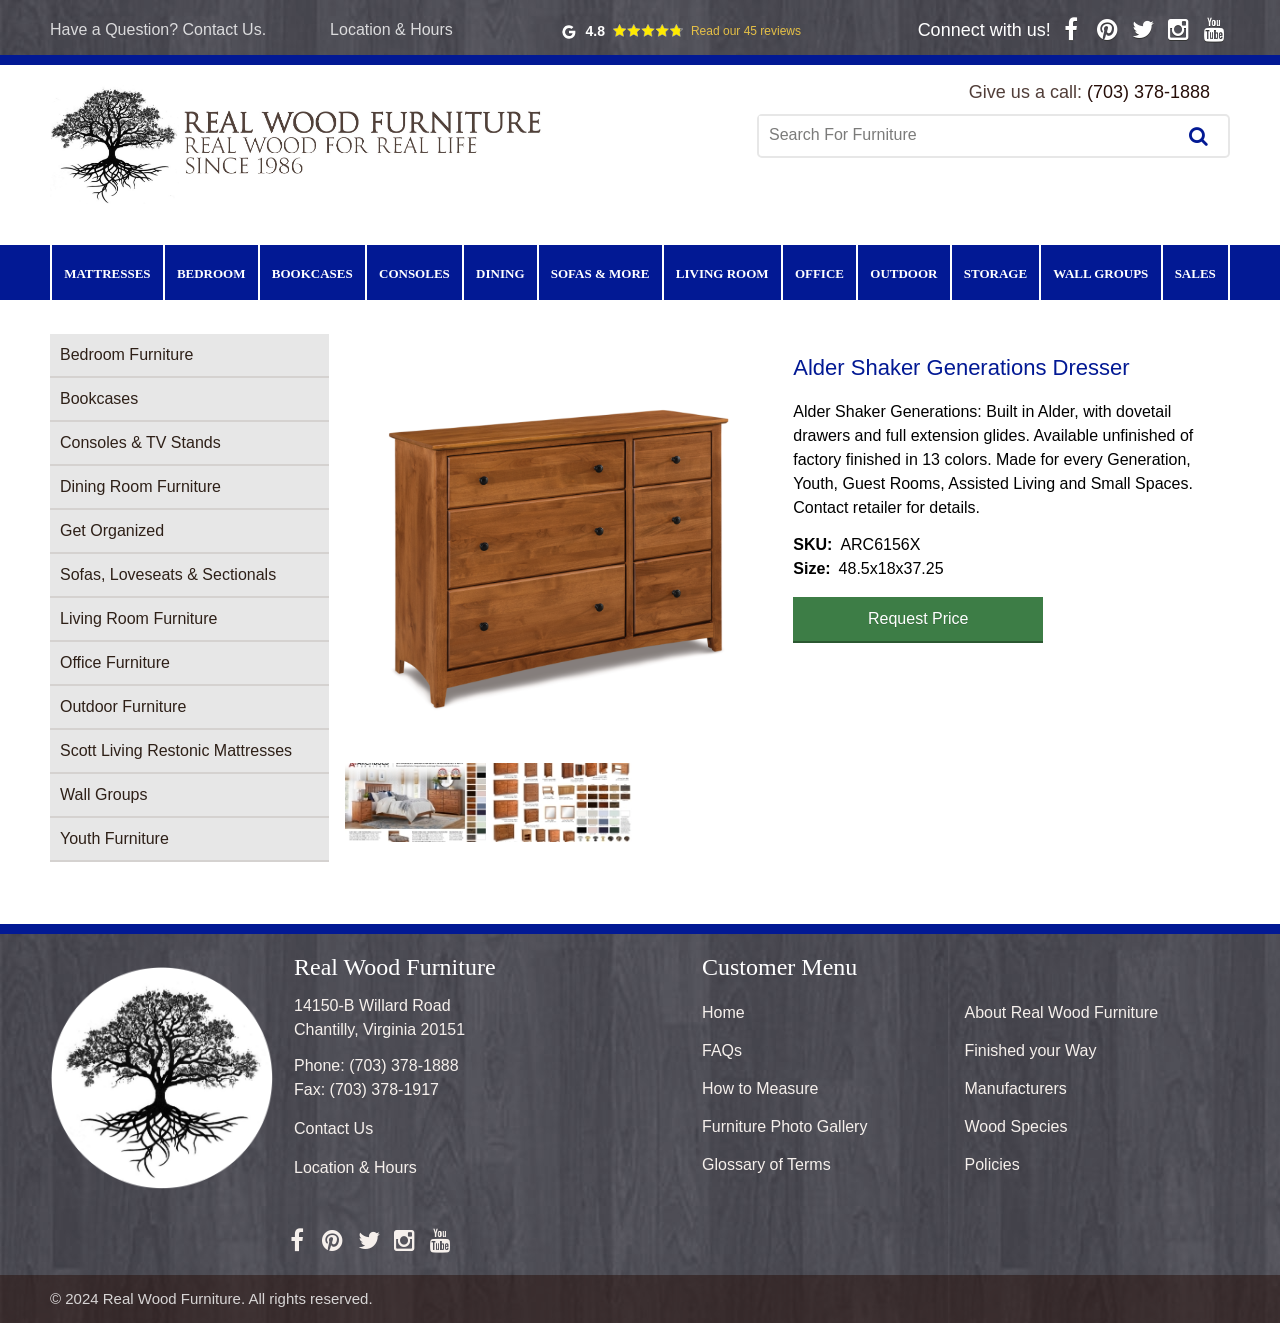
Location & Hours (391, 29)
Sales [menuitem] (1195, 273)
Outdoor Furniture (123, 706)
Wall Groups (103, 794)
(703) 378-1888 (1148, 92)
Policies (992, 1164)
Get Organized (112, 530)
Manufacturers (1016, 1088)
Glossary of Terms (766, 1164)
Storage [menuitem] (995, 273)
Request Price (918, 618)
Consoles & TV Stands (140, 442)
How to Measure (760, 1088)
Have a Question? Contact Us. (158, 29)
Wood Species (1016, 1126)
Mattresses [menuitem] (107, 273)
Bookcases (99, 398)
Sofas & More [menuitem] (600, 273)
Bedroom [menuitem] (211, 273)
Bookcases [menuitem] (312, 273)
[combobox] (969, 135)
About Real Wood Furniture (1062, 1012)
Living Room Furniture (138, 618)
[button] (561, 554)
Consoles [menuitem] (414, 273)
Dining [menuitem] (500, 273)
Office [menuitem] (819, 273)
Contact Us (333, 1128)
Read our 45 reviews (746, 31)
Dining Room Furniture (140, 486)
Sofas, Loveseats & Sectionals (168, 574)
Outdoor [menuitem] (903, 273)
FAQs (722, 1050)
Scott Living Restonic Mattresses (176, 750)
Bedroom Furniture (126, 354)
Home (723, 1012)
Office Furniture (115, 662)
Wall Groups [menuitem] (1100, 273)
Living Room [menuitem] (722, 273)
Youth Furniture (114, 838)
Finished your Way (1031, 1050)
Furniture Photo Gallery (784, 1126)
